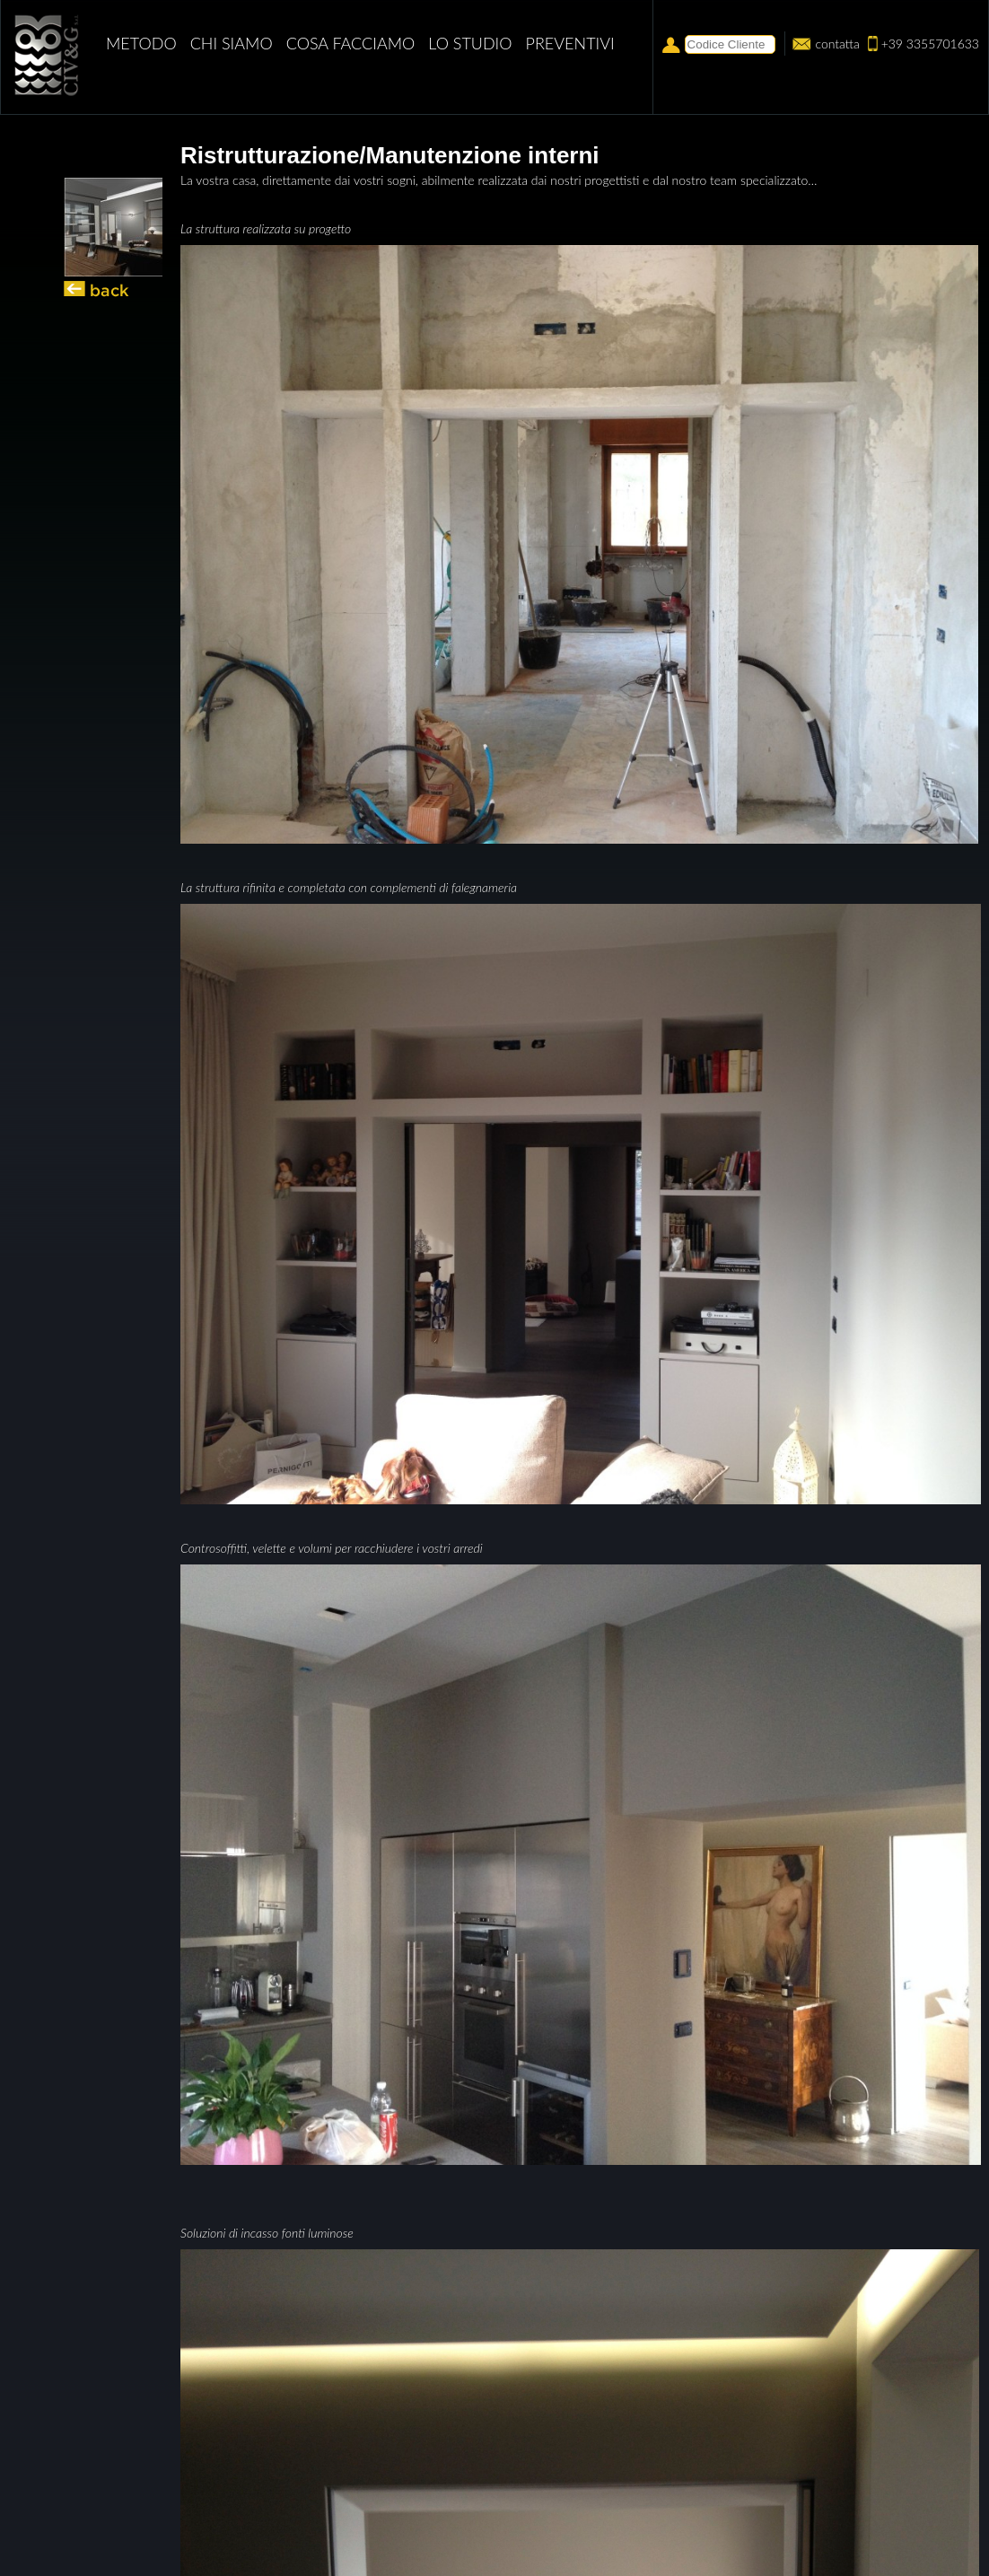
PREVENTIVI (570, 43)
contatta (837, 43)
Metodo (141, 43)
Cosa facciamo (351, 43)
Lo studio (470, 43)
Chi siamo (231, 43)
